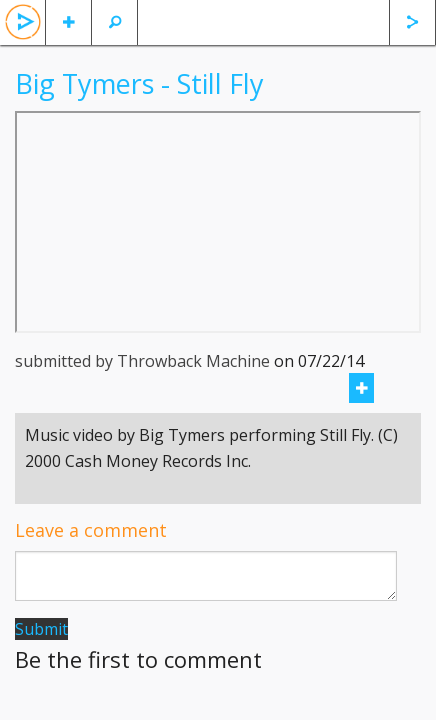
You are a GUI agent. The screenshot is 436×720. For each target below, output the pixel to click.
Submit (41, 629)
